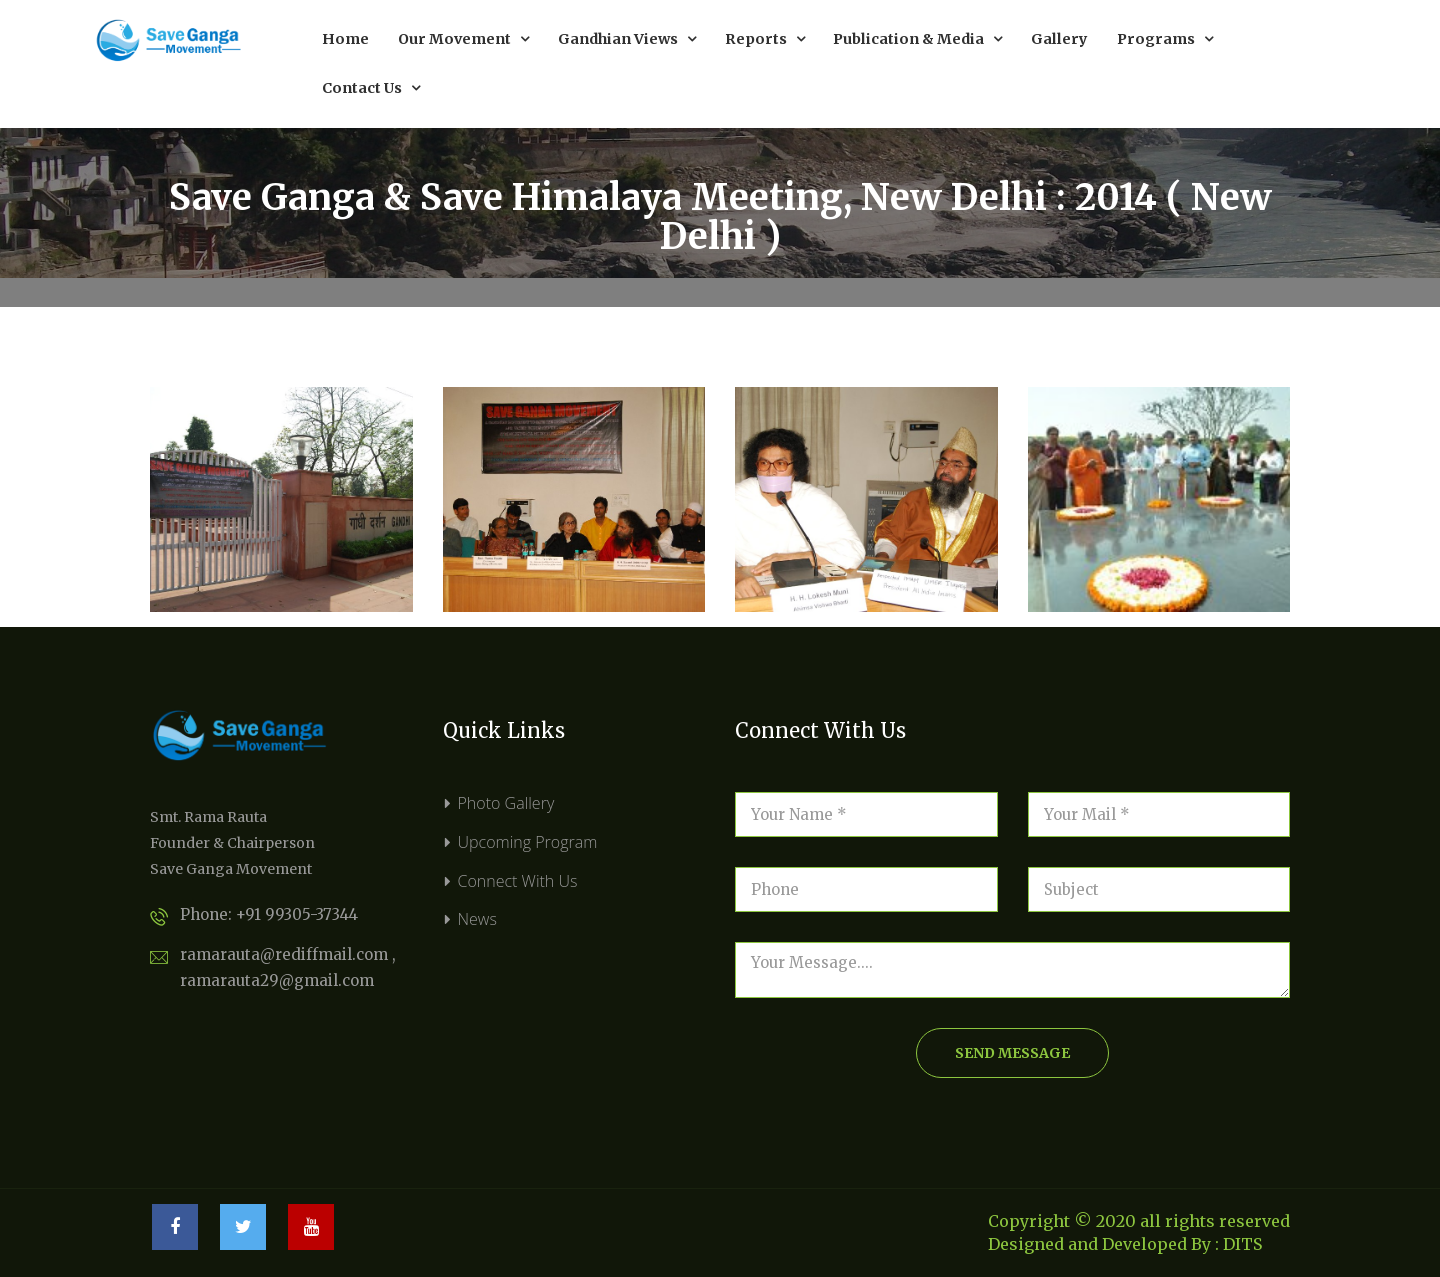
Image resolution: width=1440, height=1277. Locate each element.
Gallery (1059, 39)
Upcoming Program (528, 842)
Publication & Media (917, 39)
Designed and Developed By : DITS (1125, 1244)
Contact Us (371, 88)
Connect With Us (518, 881)
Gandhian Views (627, 39)
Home (345, 39)
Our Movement (463, 39)
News (477, 919)
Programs (1165, 39)
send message (1012, 1053)
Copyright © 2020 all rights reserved (1139, 1221)
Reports (765, 39)
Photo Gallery (506, 803)
